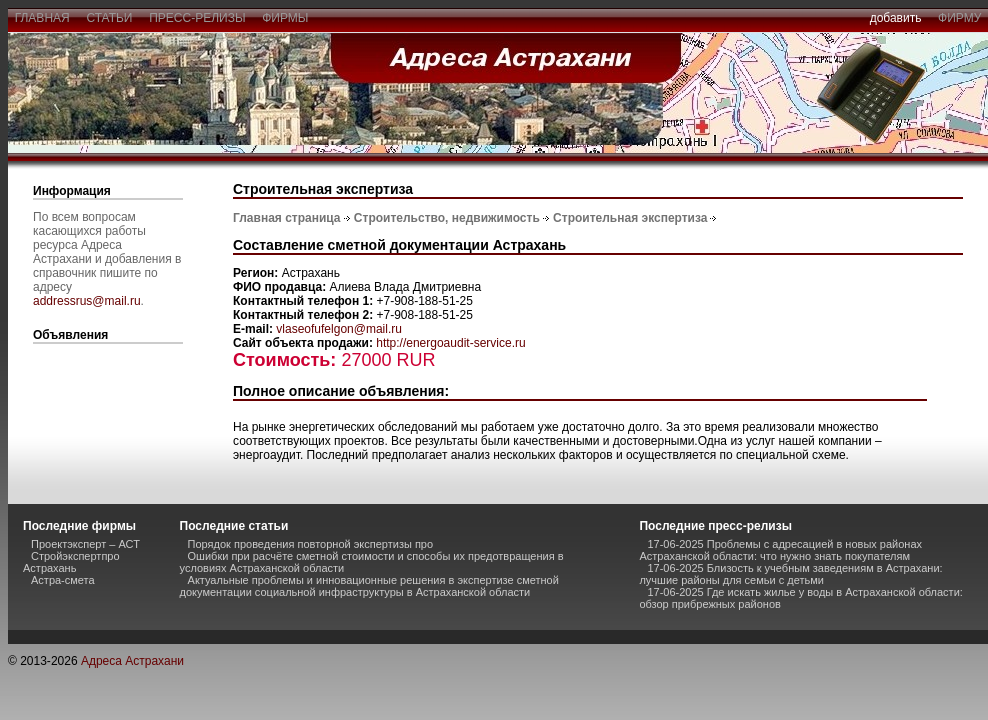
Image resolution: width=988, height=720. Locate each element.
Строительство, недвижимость (447, 218)
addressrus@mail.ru (87, 301)
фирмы (286, 18)
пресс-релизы (198, 18)
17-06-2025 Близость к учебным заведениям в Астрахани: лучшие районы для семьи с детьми (790, 574)
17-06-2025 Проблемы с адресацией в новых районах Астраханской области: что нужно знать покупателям (780, 550)
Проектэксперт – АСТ (85, 544)
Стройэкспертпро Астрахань (71, 562)
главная (42, 18)
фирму (959, 18)
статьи (109, 18)
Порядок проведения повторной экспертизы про (311, 544)
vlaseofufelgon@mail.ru (339, 329)
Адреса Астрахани (132, 661)
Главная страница (287, 218)
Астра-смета (63, 580)
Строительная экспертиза (630, 218)
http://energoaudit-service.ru (450, 343)
